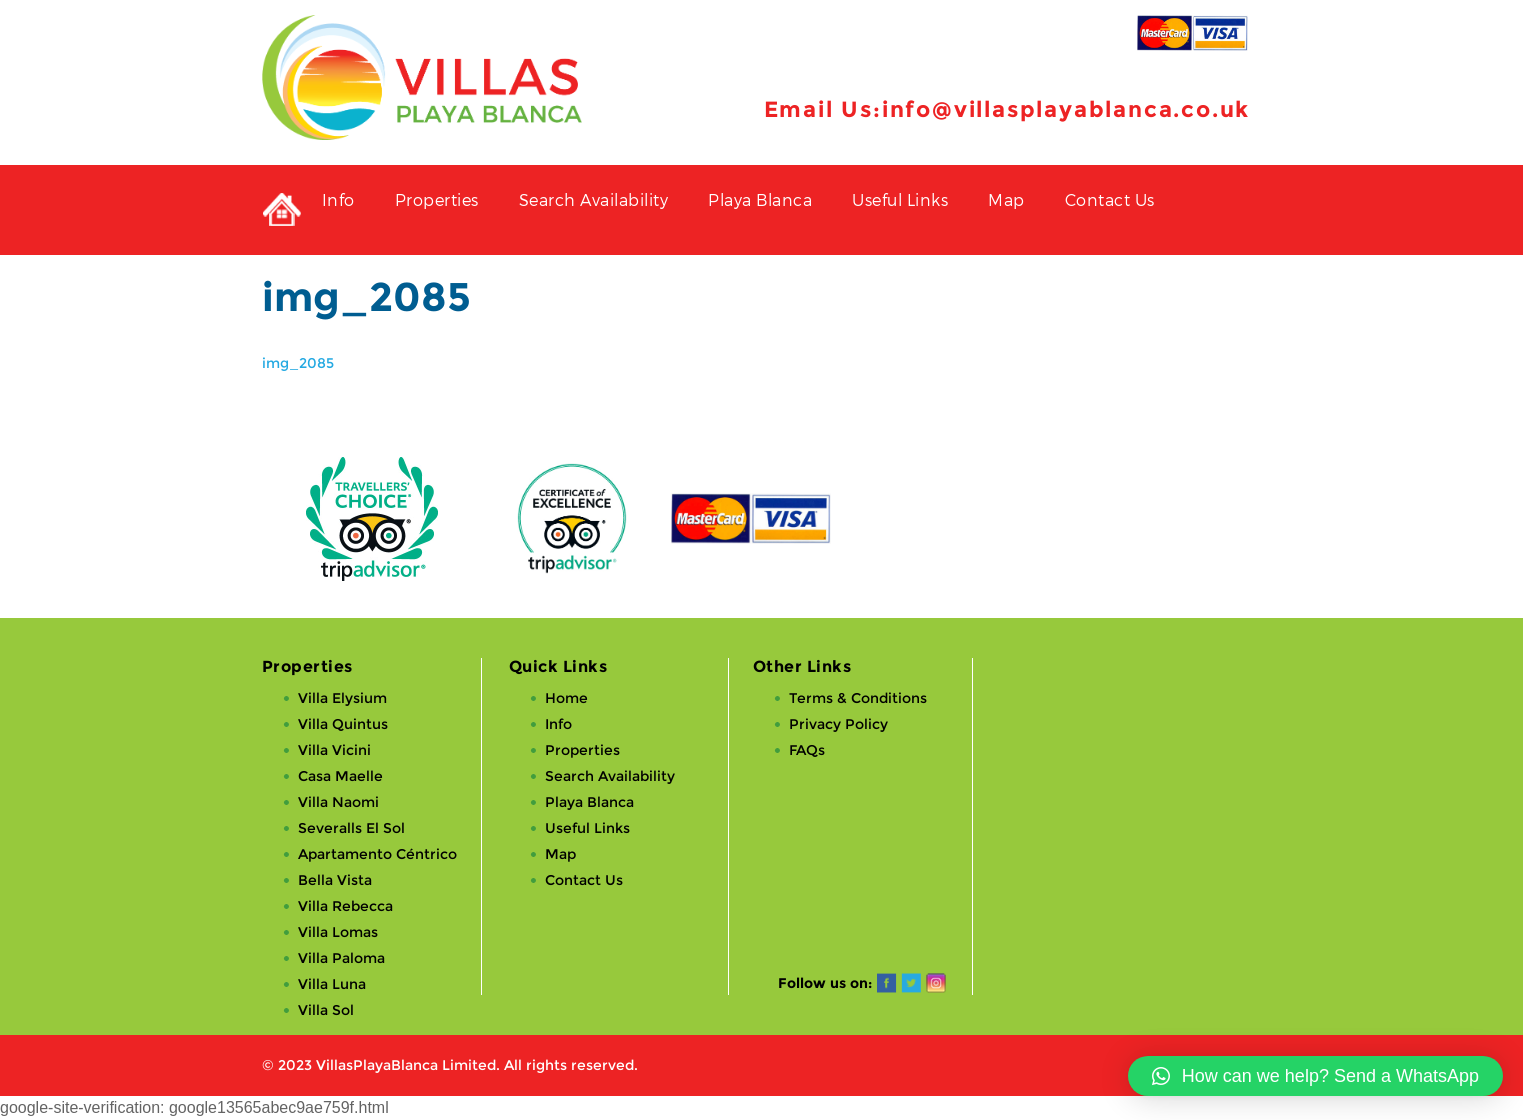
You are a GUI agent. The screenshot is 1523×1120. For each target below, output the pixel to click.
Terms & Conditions (858, 698)
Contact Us (1110, 199)
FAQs (807, 750)
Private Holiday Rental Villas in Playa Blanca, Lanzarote (282, 210)
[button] (1315, 1076)
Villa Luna (332, 984)
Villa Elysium (342, 698)
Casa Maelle (340, 776)
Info (338, 199)
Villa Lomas (338, 932)
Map (1006, 199)
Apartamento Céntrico (377, 854)
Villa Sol (326, 1010)
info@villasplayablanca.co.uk (1066, 109)
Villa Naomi (338, 802)
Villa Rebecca (345, 906)
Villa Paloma (341, 958)
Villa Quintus (343, 724)
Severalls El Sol (351, 828)
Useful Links (900, 199)
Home (566, 698)
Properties (437, 199)
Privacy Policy (838, 724)
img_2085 (298, 363)
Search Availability (594, 199)
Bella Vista (335, 880)
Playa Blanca (760, 199)
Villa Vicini (334, 750)
